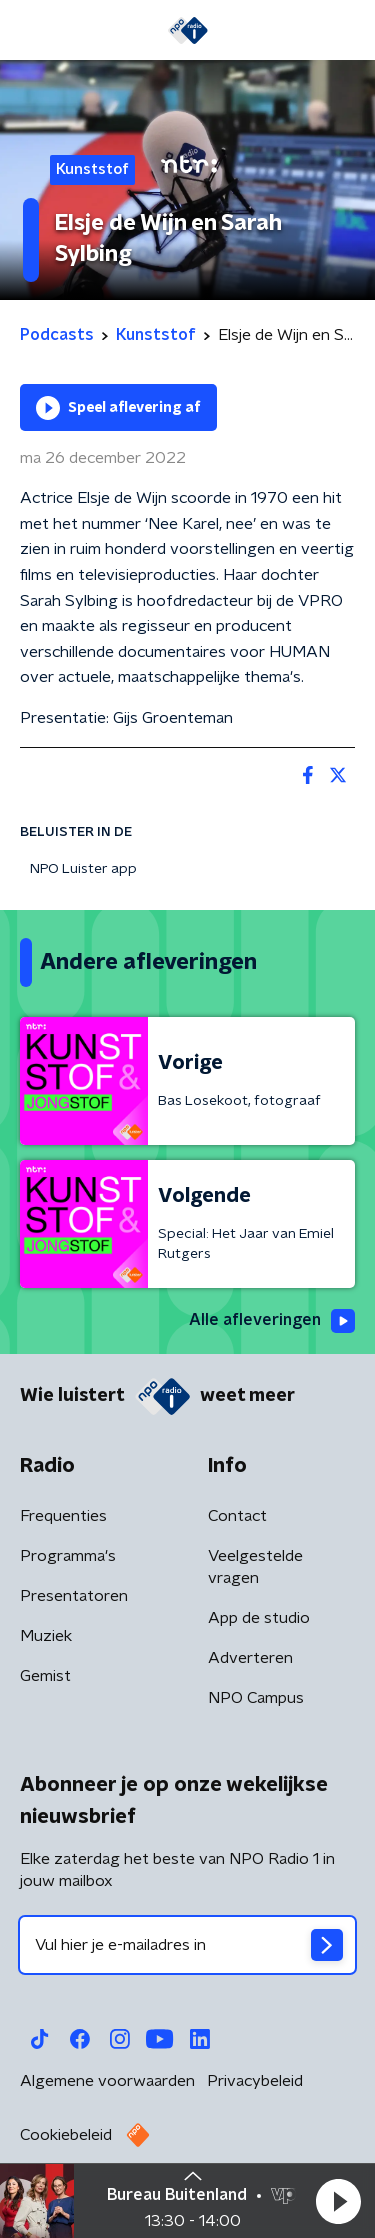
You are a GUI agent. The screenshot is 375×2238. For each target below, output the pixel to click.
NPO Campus (256, 1698)
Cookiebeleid (66, 2135)
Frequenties (63, 1516)
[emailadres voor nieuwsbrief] (187, 1945)
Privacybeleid (255, 2081)
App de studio (259, 1618)
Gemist (45, 1676)
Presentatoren (74, 1596)
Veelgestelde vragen (255, 1567)
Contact (237, 1516)
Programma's (68, 1556)
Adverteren (250, 1658)
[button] (338, 2201)
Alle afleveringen (272, 1321)
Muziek (46, 1636)
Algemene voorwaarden (107, 2081)
